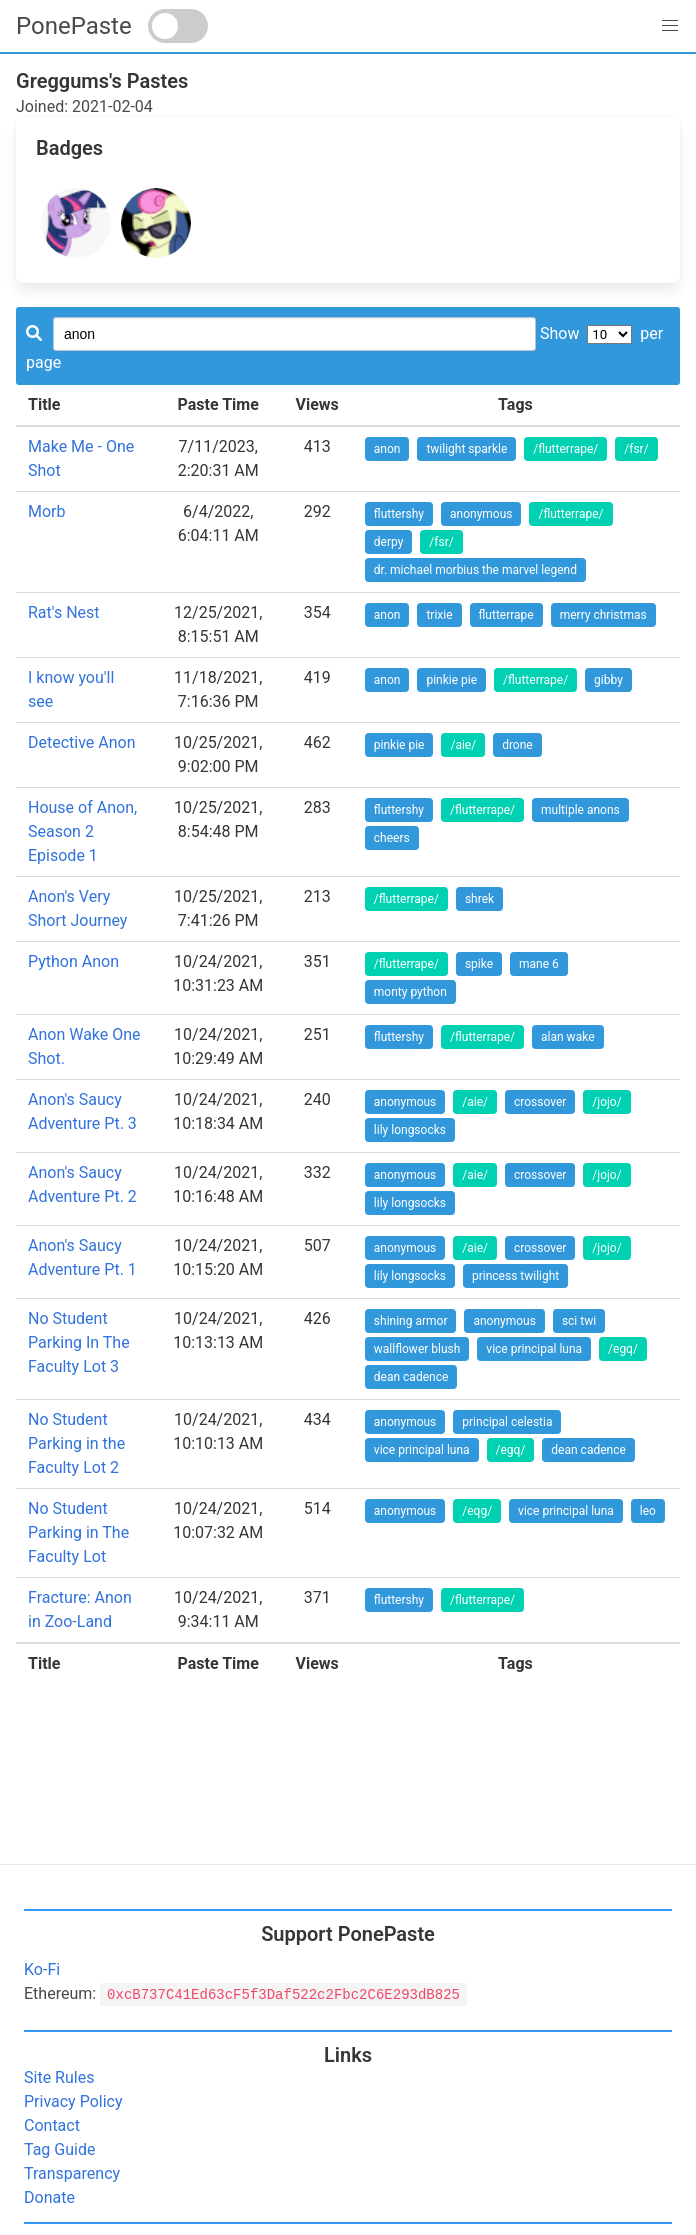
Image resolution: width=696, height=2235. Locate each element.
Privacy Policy (73, 2101)
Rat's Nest (64, 612)
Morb (47, 511)
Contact (52, 2125)
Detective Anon (82, 742)
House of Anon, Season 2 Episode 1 (82, 831)
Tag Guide (59, 2149)
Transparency (72, 2173)
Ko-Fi (42, 1969)
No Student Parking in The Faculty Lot (78, 1532)
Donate (49, 2197)
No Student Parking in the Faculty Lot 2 (76, 1443)
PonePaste (74, 26)
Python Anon (73, 961)
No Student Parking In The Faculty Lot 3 (79, 1342)
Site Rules (59, 2077)
